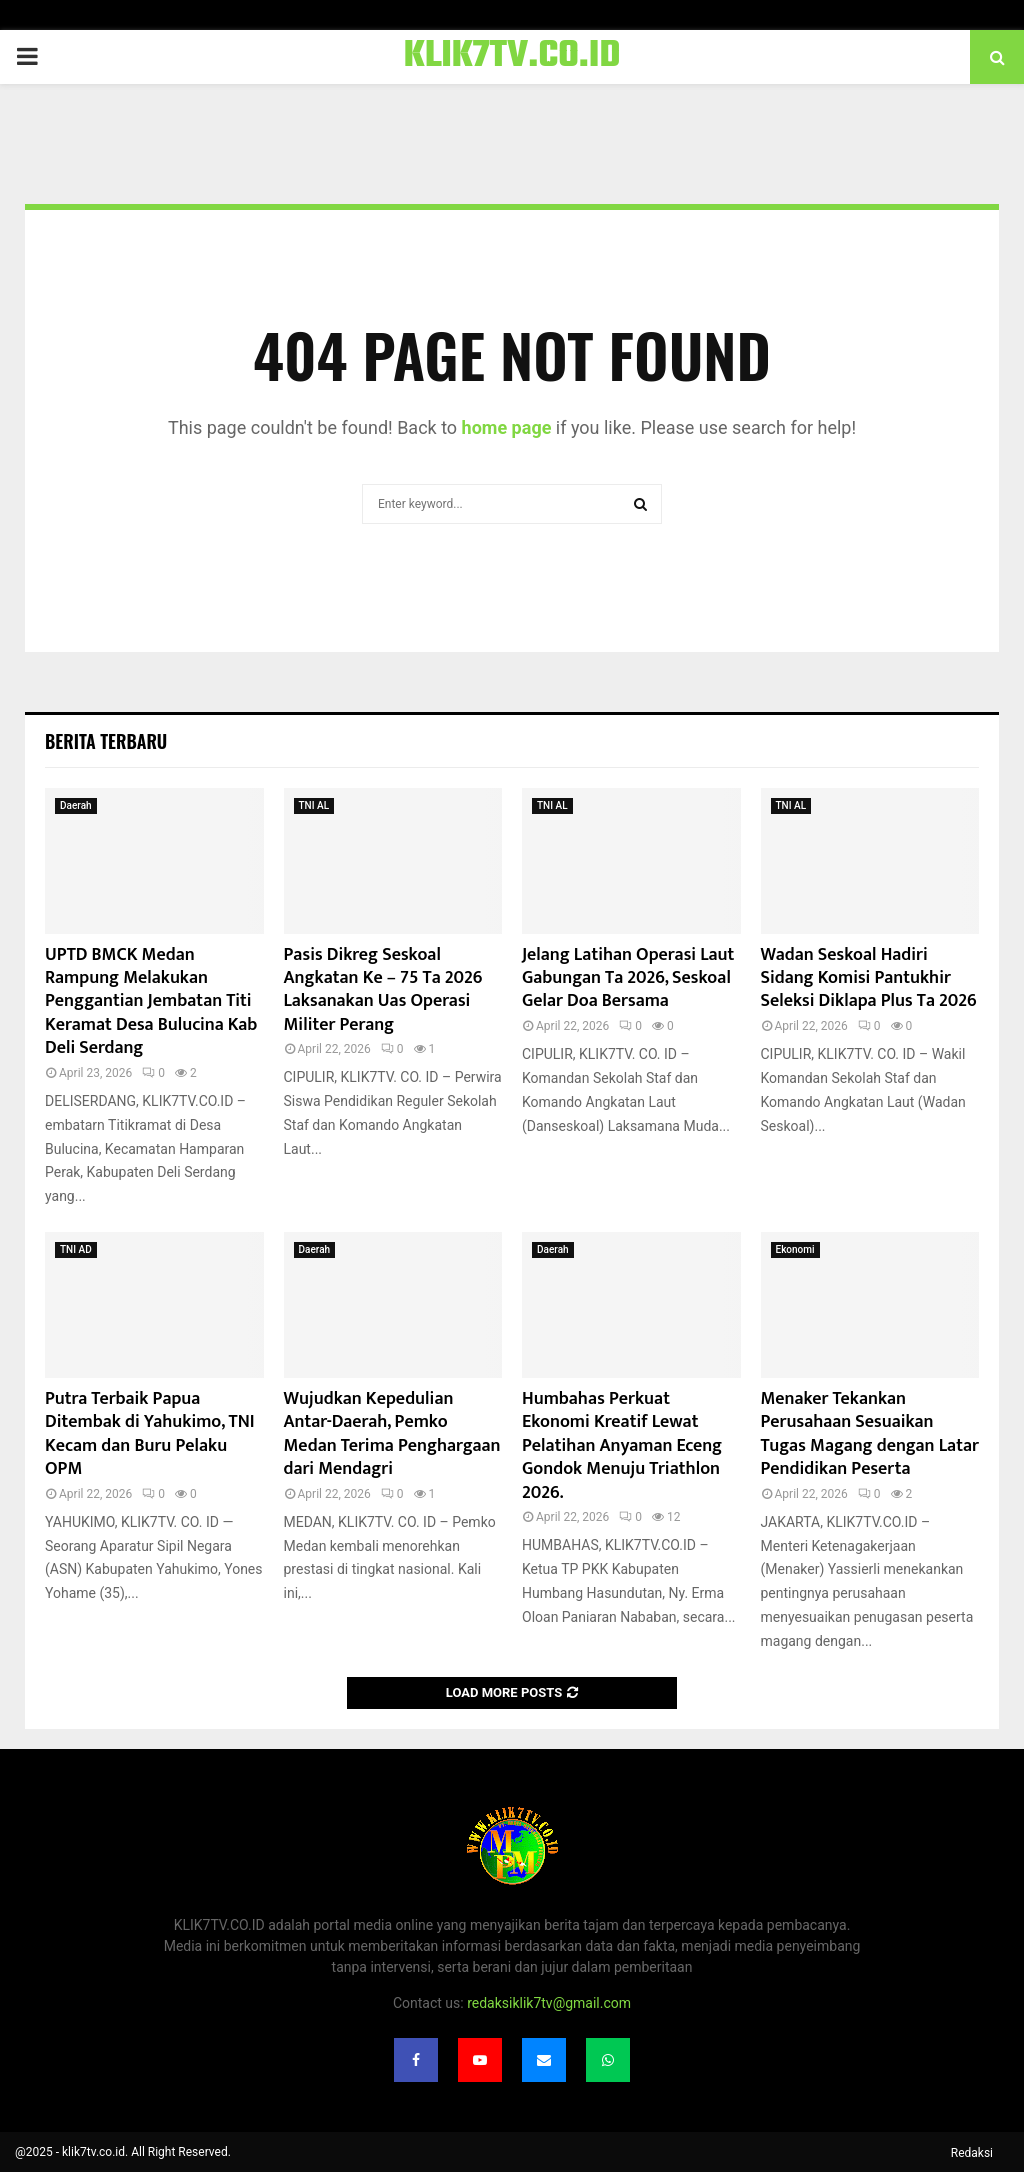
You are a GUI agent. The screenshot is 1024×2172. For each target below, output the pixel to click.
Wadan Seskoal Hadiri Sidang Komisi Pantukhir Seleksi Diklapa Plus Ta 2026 (869, 978)
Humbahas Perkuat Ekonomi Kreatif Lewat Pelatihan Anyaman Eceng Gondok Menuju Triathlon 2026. (622, 1446)
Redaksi (972, 2153)
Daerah (76, 805)
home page (507, 427)
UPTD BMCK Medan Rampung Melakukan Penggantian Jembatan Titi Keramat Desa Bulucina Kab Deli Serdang (151, 1002)
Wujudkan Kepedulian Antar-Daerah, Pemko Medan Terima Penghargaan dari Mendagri (392, 1434)
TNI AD (76, 1249)
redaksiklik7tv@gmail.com (549, 2003)
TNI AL (314, 805)
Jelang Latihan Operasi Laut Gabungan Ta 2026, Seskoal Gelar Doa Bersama (628, 978)
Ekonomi (795, 1249)
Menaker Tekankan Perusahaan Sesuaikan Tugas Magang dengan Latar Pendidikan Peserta (870, 1434)
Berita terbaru (106, 741)
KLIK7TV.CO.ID (512, 57)
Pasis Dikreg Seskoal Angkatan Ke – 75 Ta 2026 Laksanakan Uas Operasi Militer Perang (383, 990)
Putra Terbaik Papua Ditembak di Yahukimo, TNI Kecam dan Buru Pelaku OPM (150, 1434)
